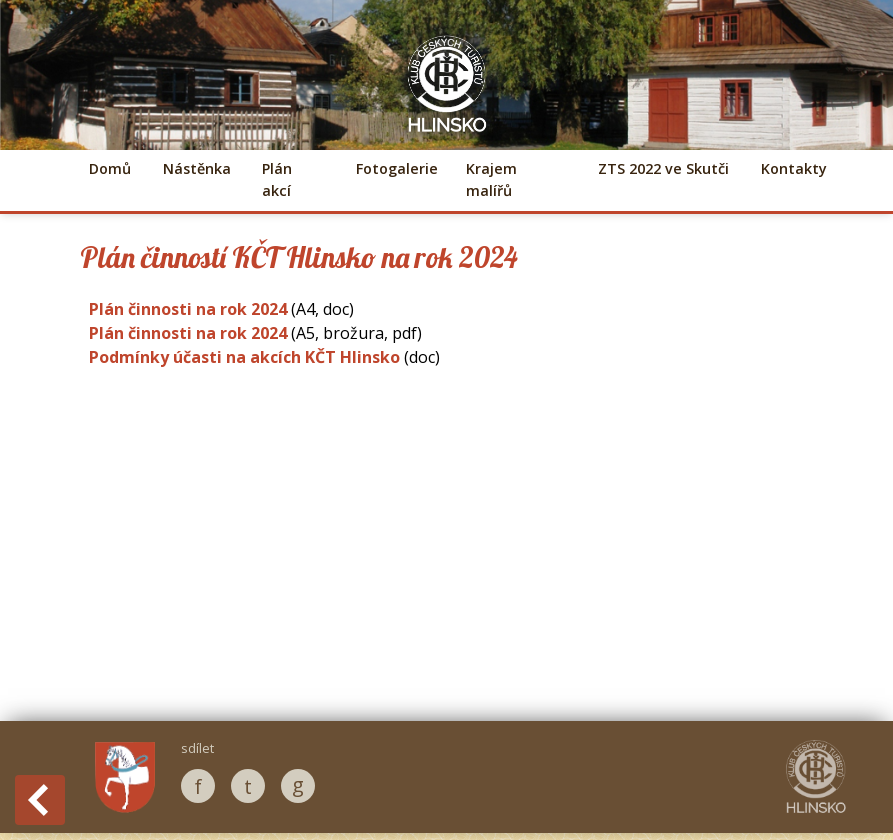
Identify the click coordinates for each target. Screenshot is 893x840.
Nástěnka (196, 168)
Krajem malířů (491, 179)
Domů (110, 168)
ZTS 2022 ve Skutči (663, 168)
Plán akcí (277, 179)
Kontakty (794, 168)
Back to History (40, 800)
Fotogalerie (395, 168)
